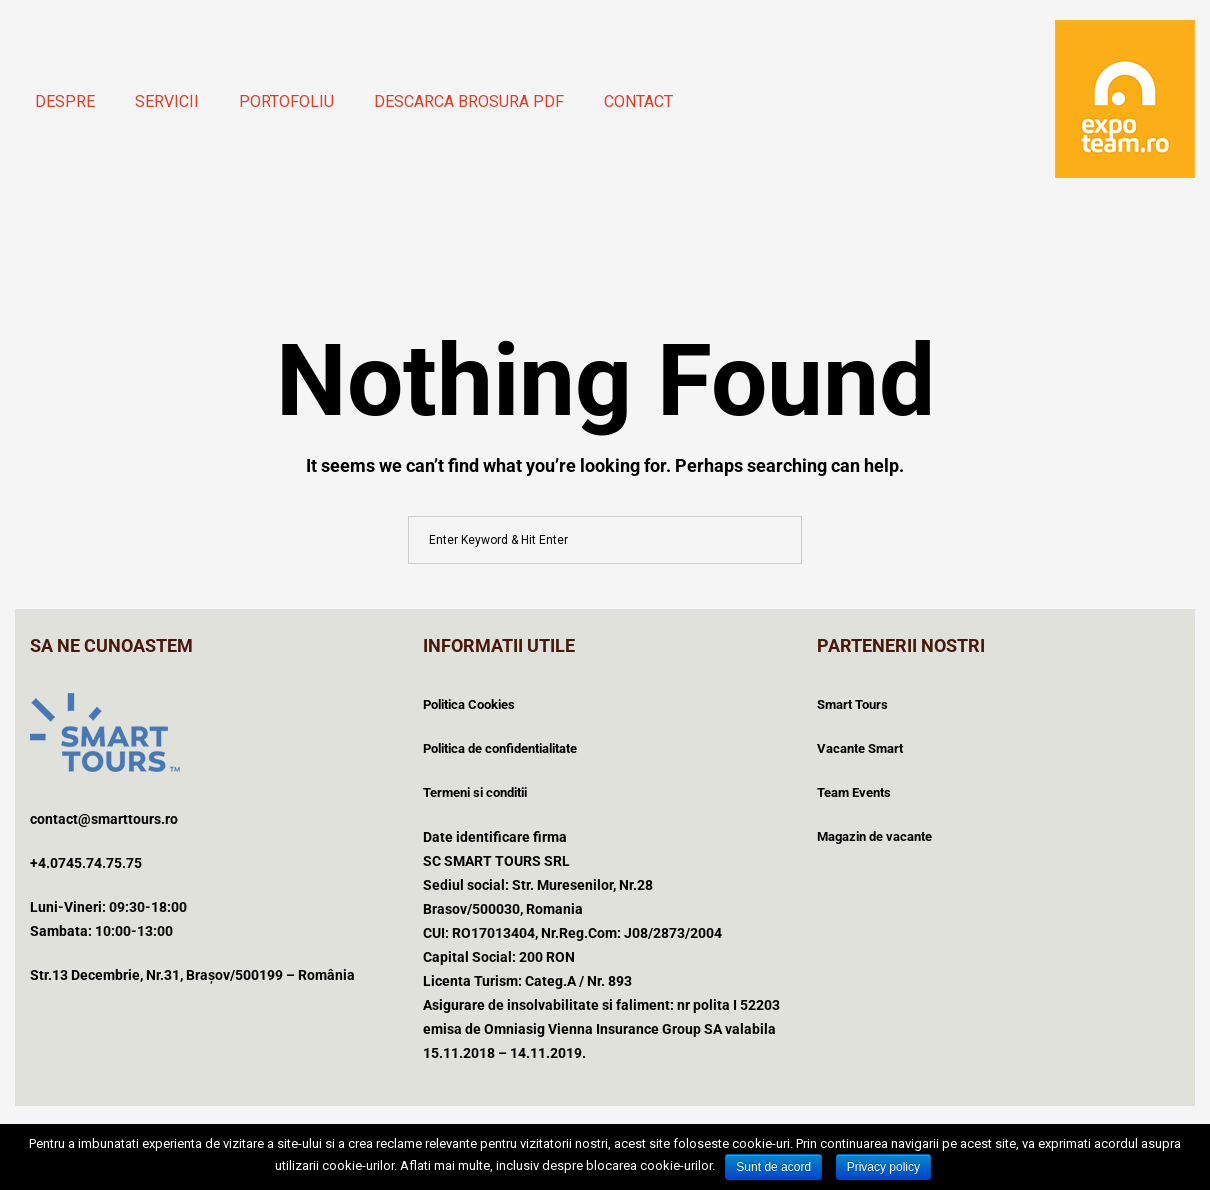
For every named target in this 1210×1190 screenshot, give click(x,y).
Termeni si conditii (475, 792)
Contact (638, 101)
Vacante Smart (860, 748)
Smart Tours (852, 704)
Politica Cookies (469, 704)
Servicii (167, 101)
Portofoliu (286, 101)
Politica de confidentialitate (500, 748)
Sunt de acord (773, 1167)
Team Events (854, 792)
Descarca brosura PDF (469, 101)
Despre (65, 101)
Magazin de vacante (874, 836)
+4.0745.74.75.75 (86, 863)
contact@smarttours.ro (104, 819)
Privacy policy (883, 1167)
